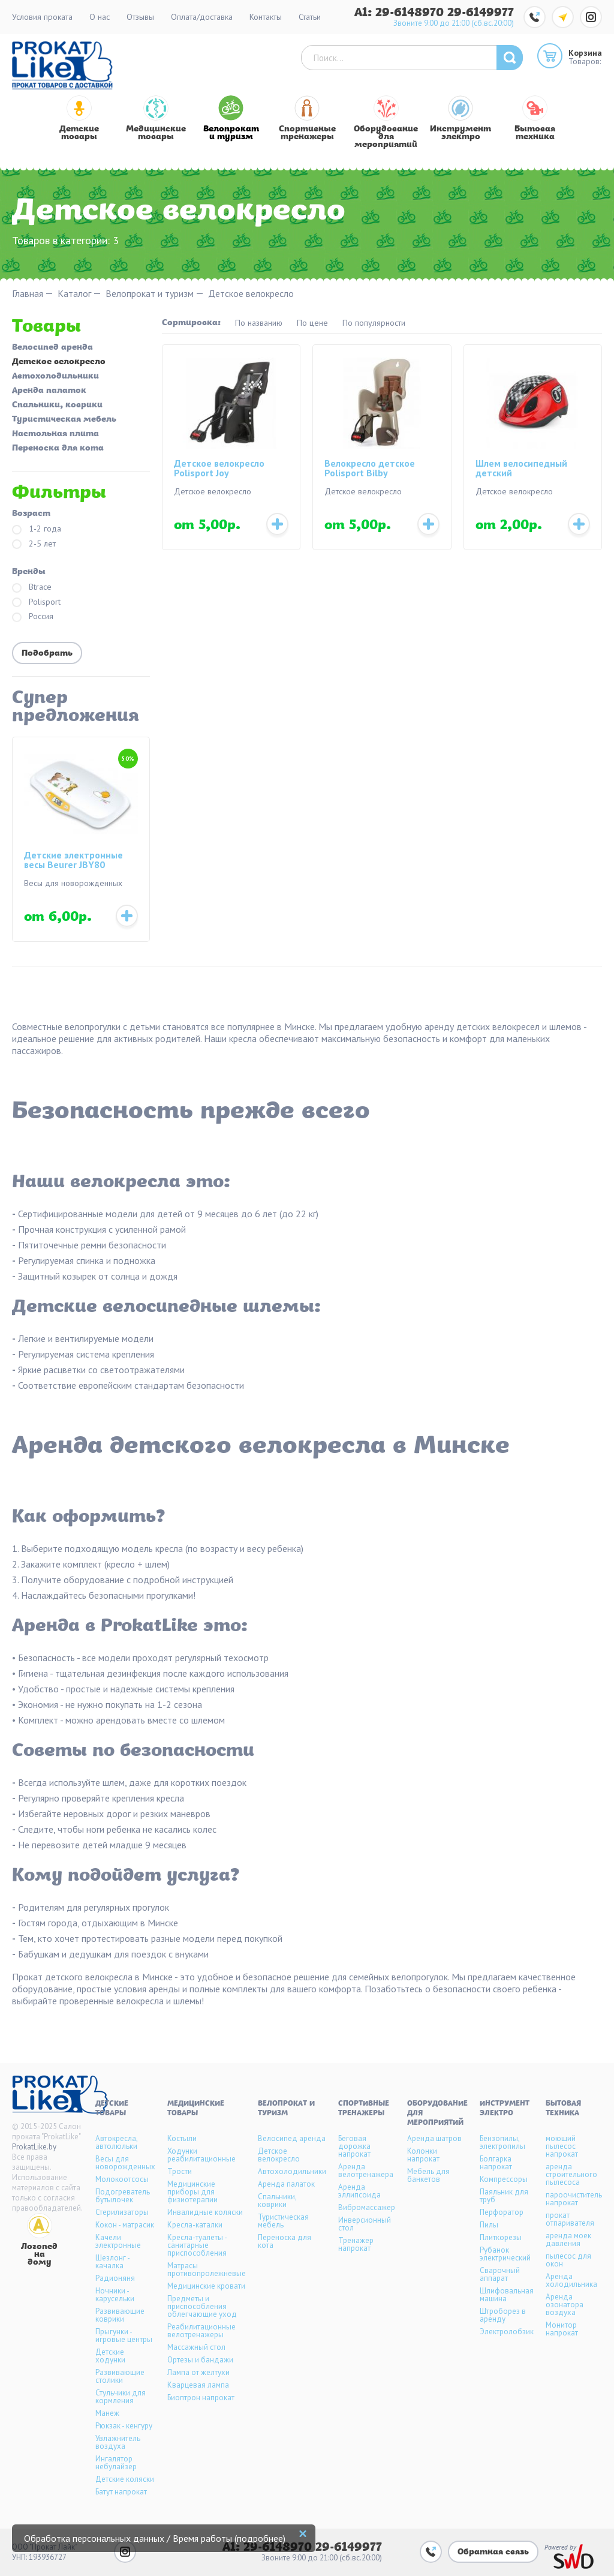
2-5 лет (34, 544)
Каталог (74, 293)
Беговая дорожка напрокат (354, 2146)
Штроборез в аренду (503, 2315)
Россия (32, 617)
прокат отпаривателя (570, 2219)
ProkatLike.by (34, 2147)
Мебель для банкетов (428, 2175)
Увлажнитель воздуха (117, 2442)
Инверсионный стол (364, 2224)
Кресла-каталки (194, 2225)
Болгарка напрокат (496, 2162)
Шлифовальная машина (507, 2294)
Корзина (585, 52)
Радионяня (115, 2278)
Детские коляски (124, 2479)
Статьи (310, 17)
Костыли (182, 2138)
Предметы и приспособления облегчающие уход (202, 2306)
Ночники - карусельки (114, 2294)
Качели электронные (118, 2241)
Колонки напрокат (423, 2155)
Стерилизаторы (122, 2212)
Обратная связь (493, 2552)
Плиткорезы (501, 2237)
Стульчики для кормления (120, 2396)
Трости (179, 2171)
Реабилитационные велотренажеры (201, 2330)
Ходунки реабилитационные (201, 2155)
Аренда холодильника (571, 2280)
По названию (258, 323)
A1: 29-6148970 (400, 13)
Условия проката (42, 17)
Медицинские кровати (206, 2286)
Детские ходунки (110, 2356)
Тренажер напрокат (356, 2244)
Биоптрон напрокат (200, 2397)
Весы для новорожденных (125, 2162)
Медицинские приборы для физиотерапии (192, 2191)
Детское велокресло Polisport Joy (219, 468)
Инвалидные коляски (205, 2212)
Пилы (489, 2225)
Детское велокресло (59, 362)
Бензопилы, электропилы (502, 2142)
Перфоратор (501, 2212)
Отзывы (140, 17)
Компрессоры (504, 2179)
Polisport (36, 603)
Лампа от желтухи (198, 2372)
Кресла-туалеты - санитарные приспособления (197, 2245)
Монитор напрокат (562, 2329)
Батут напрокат (121, 2492)
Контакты (265, 17)
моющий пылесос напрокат (562, 2146)
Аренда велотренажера (365, 2170)
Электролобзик (507, 2331)
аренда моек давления (568, 2239)
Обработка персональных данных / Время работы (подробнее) (154, 2538)
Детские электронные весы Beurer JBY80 (73, 860)
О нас (99, 17)
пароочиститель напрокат (574, 2198)
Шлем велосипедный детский (521, 468)
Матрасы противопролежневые (206, 2269)
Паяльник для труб (504, 2195)
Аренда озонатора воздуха (564, 2304)
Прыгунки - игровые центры (123, 2335)
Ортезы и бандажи (200, 2360)
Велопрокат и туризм (150, 293)
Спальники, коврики (57, 405)
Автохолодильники (55, 377)
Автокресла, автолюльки (116, 2142)
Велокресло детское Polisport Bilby (369, 468)
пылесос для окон (568, 2260)
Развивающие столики (120, 2376)
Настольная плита (55, 434)
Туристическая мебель (64, 420)
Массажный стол (196, 2347)
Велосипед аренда (52, 348)
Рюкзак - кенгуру (123, 2426)
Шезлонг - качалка (112, 2261)
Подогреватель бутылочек (122, 2195)
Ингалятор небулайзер (116, 2462)
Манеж (107, 2413)
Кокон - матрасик (124, 2225)
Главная (27, 293)
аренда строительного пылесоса (571, 2174)
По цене (312, 323)
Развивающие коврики (120, 2315)
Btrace (32, 588)
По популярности (373, 323)
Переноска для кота (58, 449)
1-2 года (36, 529)
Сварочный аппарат (500, 2274)
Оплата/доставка (202, 17)
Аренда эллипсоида (359, 2191)
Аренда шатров (434, 2138)
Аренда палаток (49, 391)
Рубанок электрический (505, 2254)
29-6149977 (480, 13)
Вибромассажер (366, 2207)
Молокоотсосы (122, 2179)
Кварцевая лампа (198, 2385)
